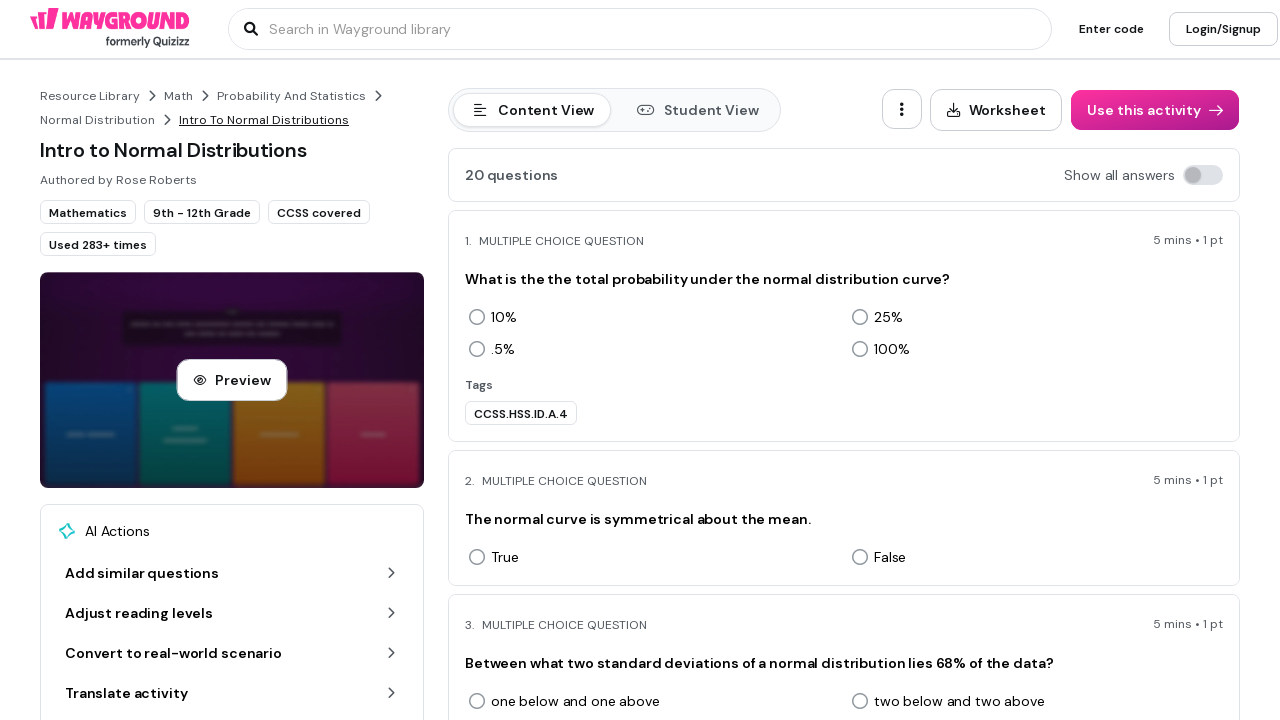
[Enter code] (1111, 29)
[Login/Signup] (1223, 29)
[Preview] (231, 380)
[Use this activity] (1155, 110)
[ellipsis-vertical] (902, 109)
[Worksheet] (996, 110)
